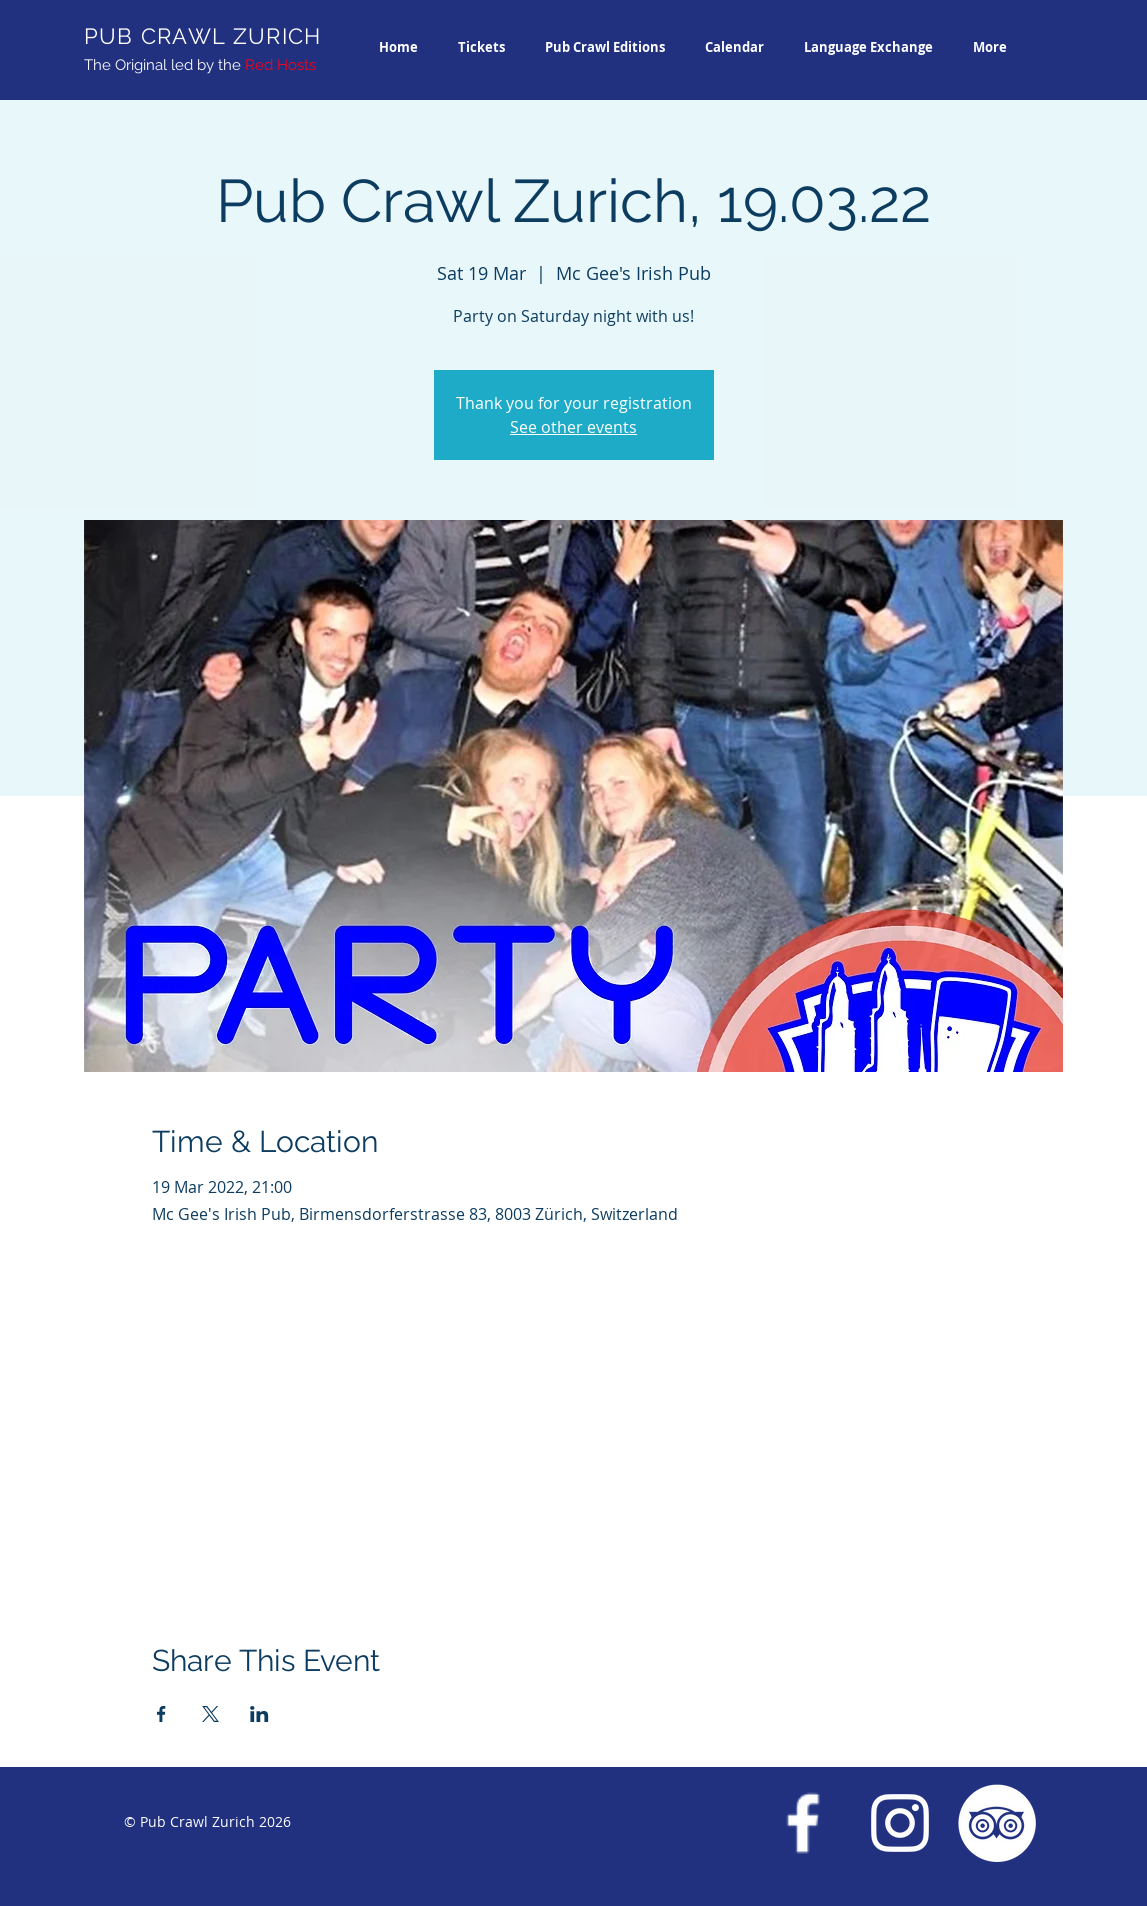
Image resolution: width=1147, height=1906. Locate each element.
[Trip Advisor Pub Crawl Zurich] (997, 1823)
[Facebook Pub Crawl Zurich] (803, 1823)
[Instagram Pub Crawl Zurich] (900, 1823)
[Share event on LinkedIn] (259, 1714)
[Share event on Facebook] (161, 1714)
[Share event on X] (210, 1714)
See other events (573, 427)
